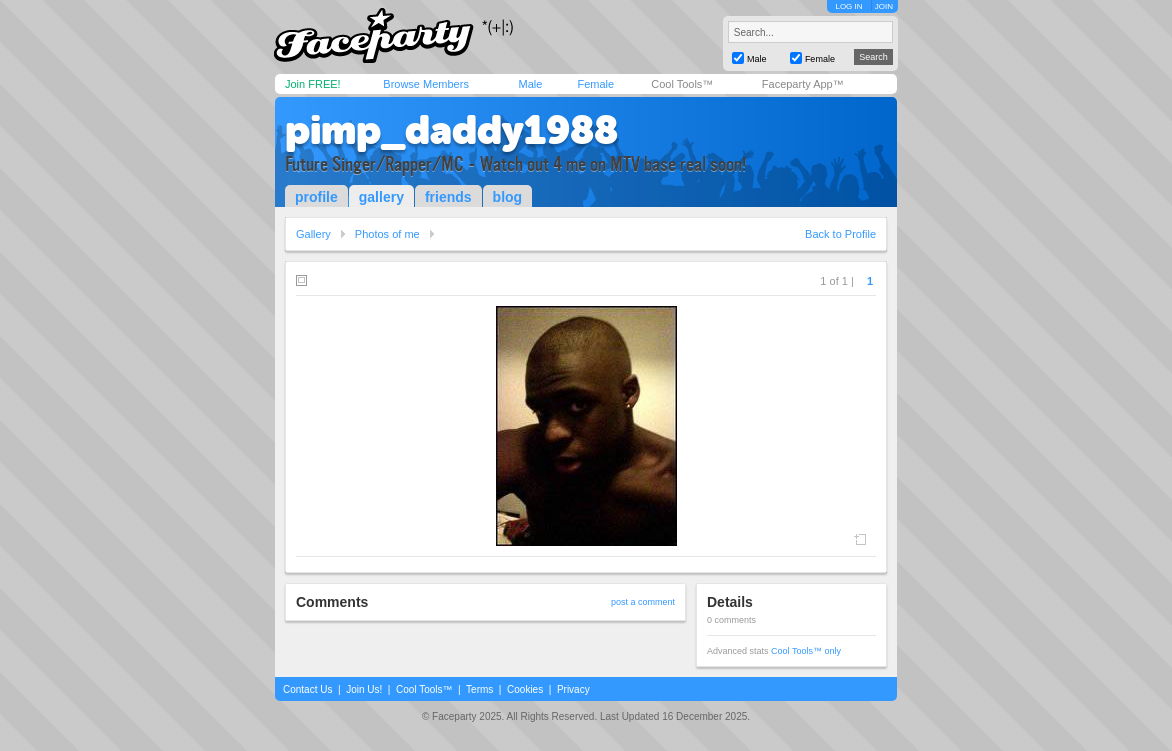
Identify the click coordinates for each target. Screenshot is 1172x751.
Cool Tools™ (682, 84)
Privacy (573, 689)
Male (530, 84)
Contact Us (307, 689)
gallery (381, 197)
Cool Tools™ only (806, 651)
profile (316, 197)
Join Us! (364, 689)
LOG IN (848, 6)
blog (508, 197)
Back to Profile (840, 234)
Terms (479, 689)
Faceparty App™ (803, 84)
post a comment (643, 602)
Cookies (525, 689)
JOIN (884, 6)
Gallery (313, 234)
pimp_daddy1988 (451, 130)
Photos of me (387, 234)
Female (595, 84)
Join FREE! (313, 84)
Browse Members (426, 84)
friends (448, 197)
